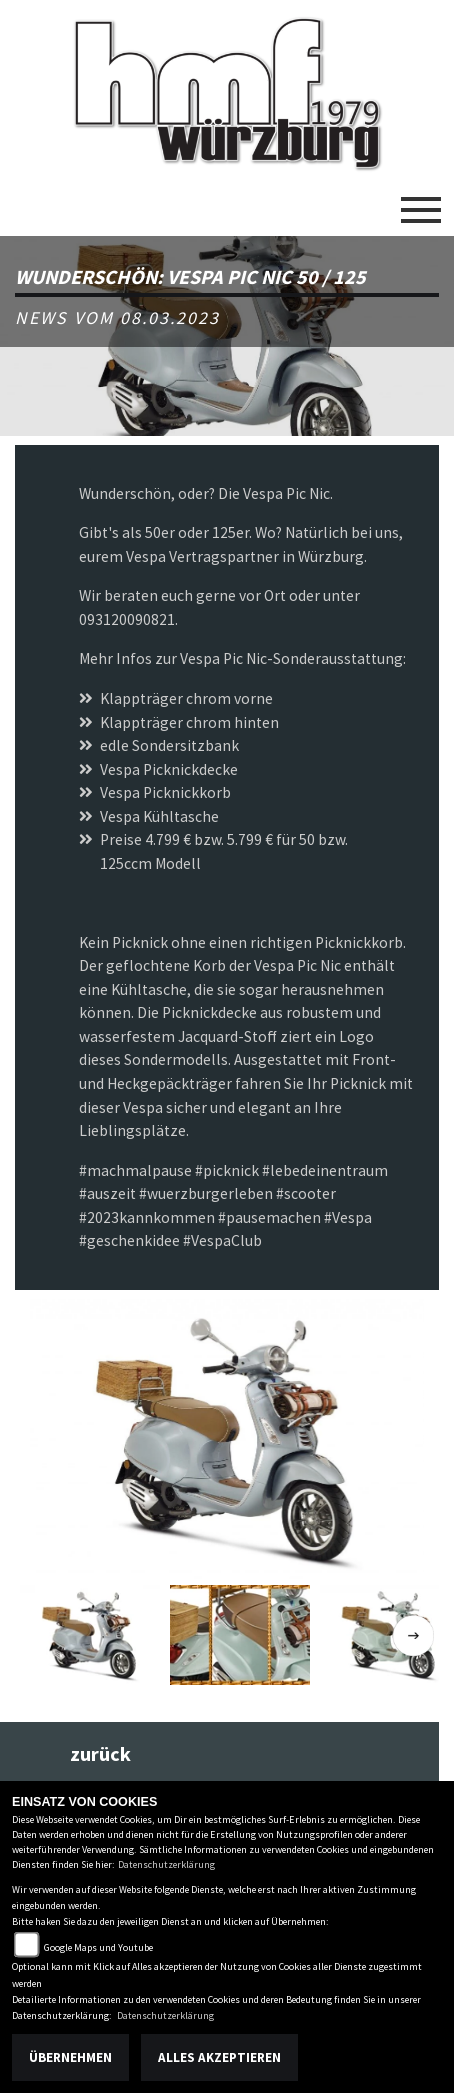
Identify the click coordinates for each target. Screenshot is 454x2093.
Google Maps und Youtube (98, 1947)
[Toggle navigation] (421, 202)
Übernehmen (70, 2057)
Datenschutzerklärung (166, 1864)
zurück (100, 1754)
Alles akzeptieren (219, 2057)
